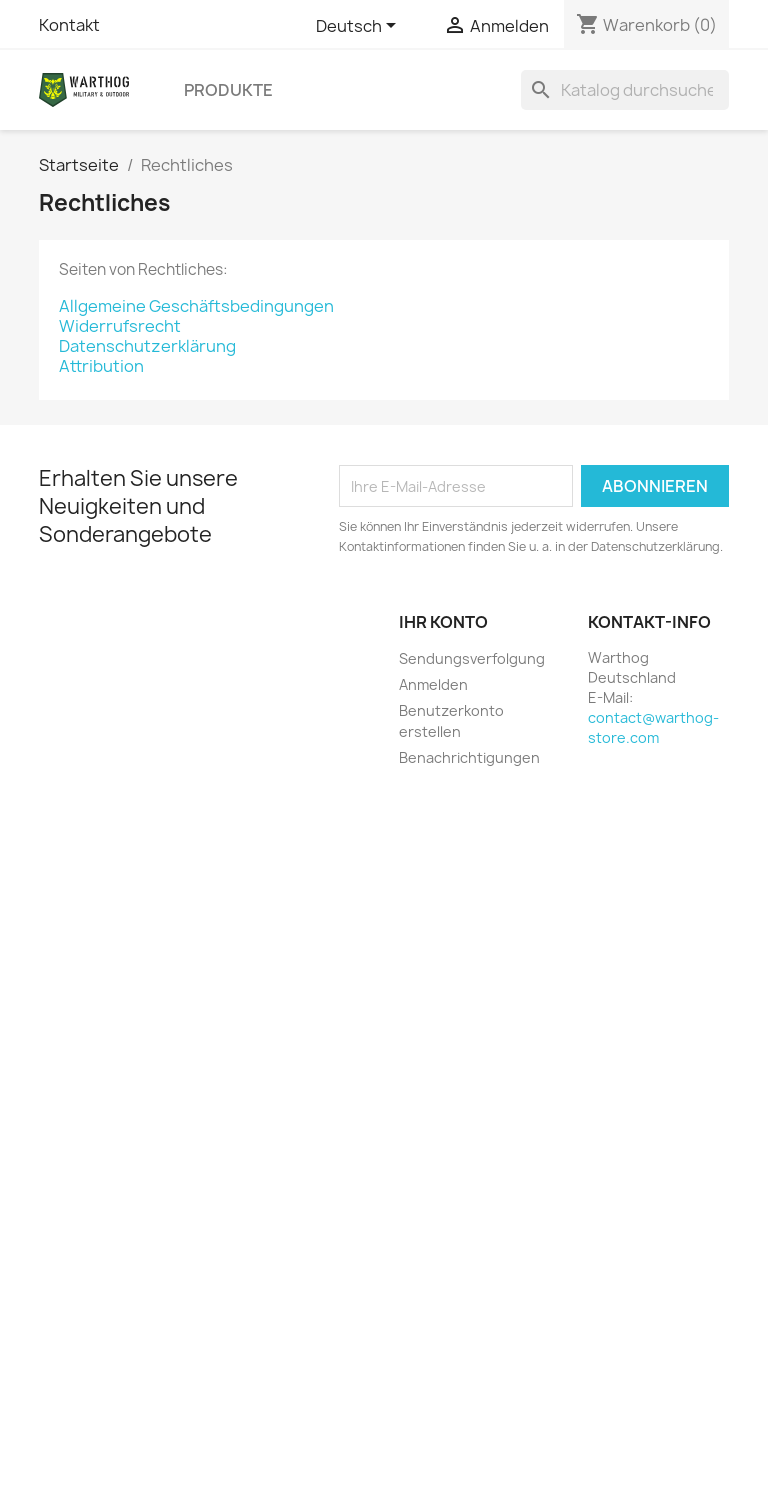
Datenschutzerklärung (147, 346)
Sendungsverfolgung (472, 658)
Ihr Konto (443, 622)
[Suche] (625, 90)
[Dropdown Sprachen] (359, 27)
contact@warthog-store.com (653, 727)
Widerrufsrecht (120, 326)
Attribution (101, 366)
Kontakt (69, 25)
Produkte (228, 90)
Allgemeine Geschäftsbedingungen (196, 306)
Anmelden (433, 684)
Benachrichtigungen (469, 757)
